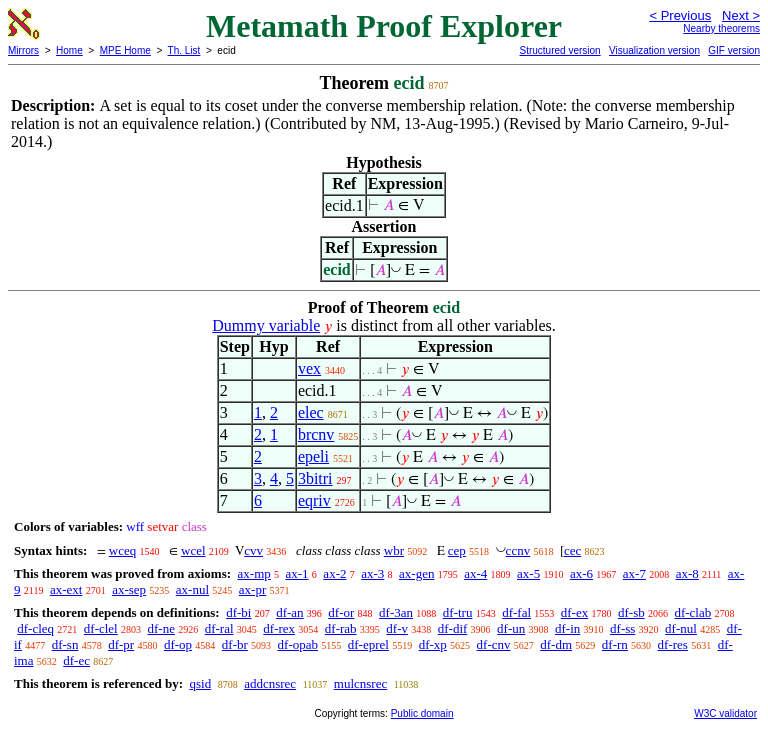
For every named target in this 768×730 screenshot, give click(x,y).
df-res (673, 644)
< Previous (680, 15)
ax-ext (66, 589)
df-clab (692, 612)
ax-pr (252, 589)
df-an (289, 612)
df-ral (219, 628)
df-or (341, 612)
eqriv (314, 500)
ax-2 (334, 573)
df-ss (622, 628)
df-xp (433, 644)
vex (309, 368)
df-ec (76, 660)
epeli (313, 456)
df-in (567, 628)
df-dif (453, 628)
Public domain (422, 713)
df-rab (341, 628)
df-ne (160, 628)
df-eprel (368, 644)
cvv (253, 550)
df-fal (516, 612)
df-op (178, 644)
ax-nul (192, 589)
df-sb (631, 612)
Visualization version (654, 50)
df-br (235, 644)
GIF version (734, 50)
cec (572, 550)
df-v (397, 628)
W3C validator (725, 713)
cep (457, 550)
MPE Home (125, 50)
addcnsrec (270, 683)
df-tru (458, 612)
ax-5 (528, 573)
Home (69, 50)
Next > (741, 15)
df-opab (298, 644)
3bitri (315, 478)
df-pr (121, 644)
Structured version (559, 50)
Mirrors (23, 50)
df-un (511, 628)
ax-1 (297, 573)
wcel (193, 550)
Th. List (184, 50)
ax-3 (372, 573)
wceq (122, 550)
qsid (200, 683)
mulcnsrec (360, 683)
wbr (394, 550)
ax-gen (416, 573)
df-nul (681, 628)
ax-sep (129, 589)
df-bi (238, 612)
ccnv (518, 550)
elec (311, 412)
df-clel (101, 628)
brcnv (316, 434)
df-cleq (35, 628)
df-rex (279, 628)
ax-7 (634, 573)
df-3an (396, 612)
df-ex (574, 612)
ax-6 (581, 573)
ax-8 (687, 573)
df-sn (65, 644)
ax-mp (254, 573)
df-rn (615, 644)
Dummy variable (266, 325)
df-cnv (494, 644)
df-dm (556, 644)
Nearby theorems (721, 28)
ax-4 (475, 573)
